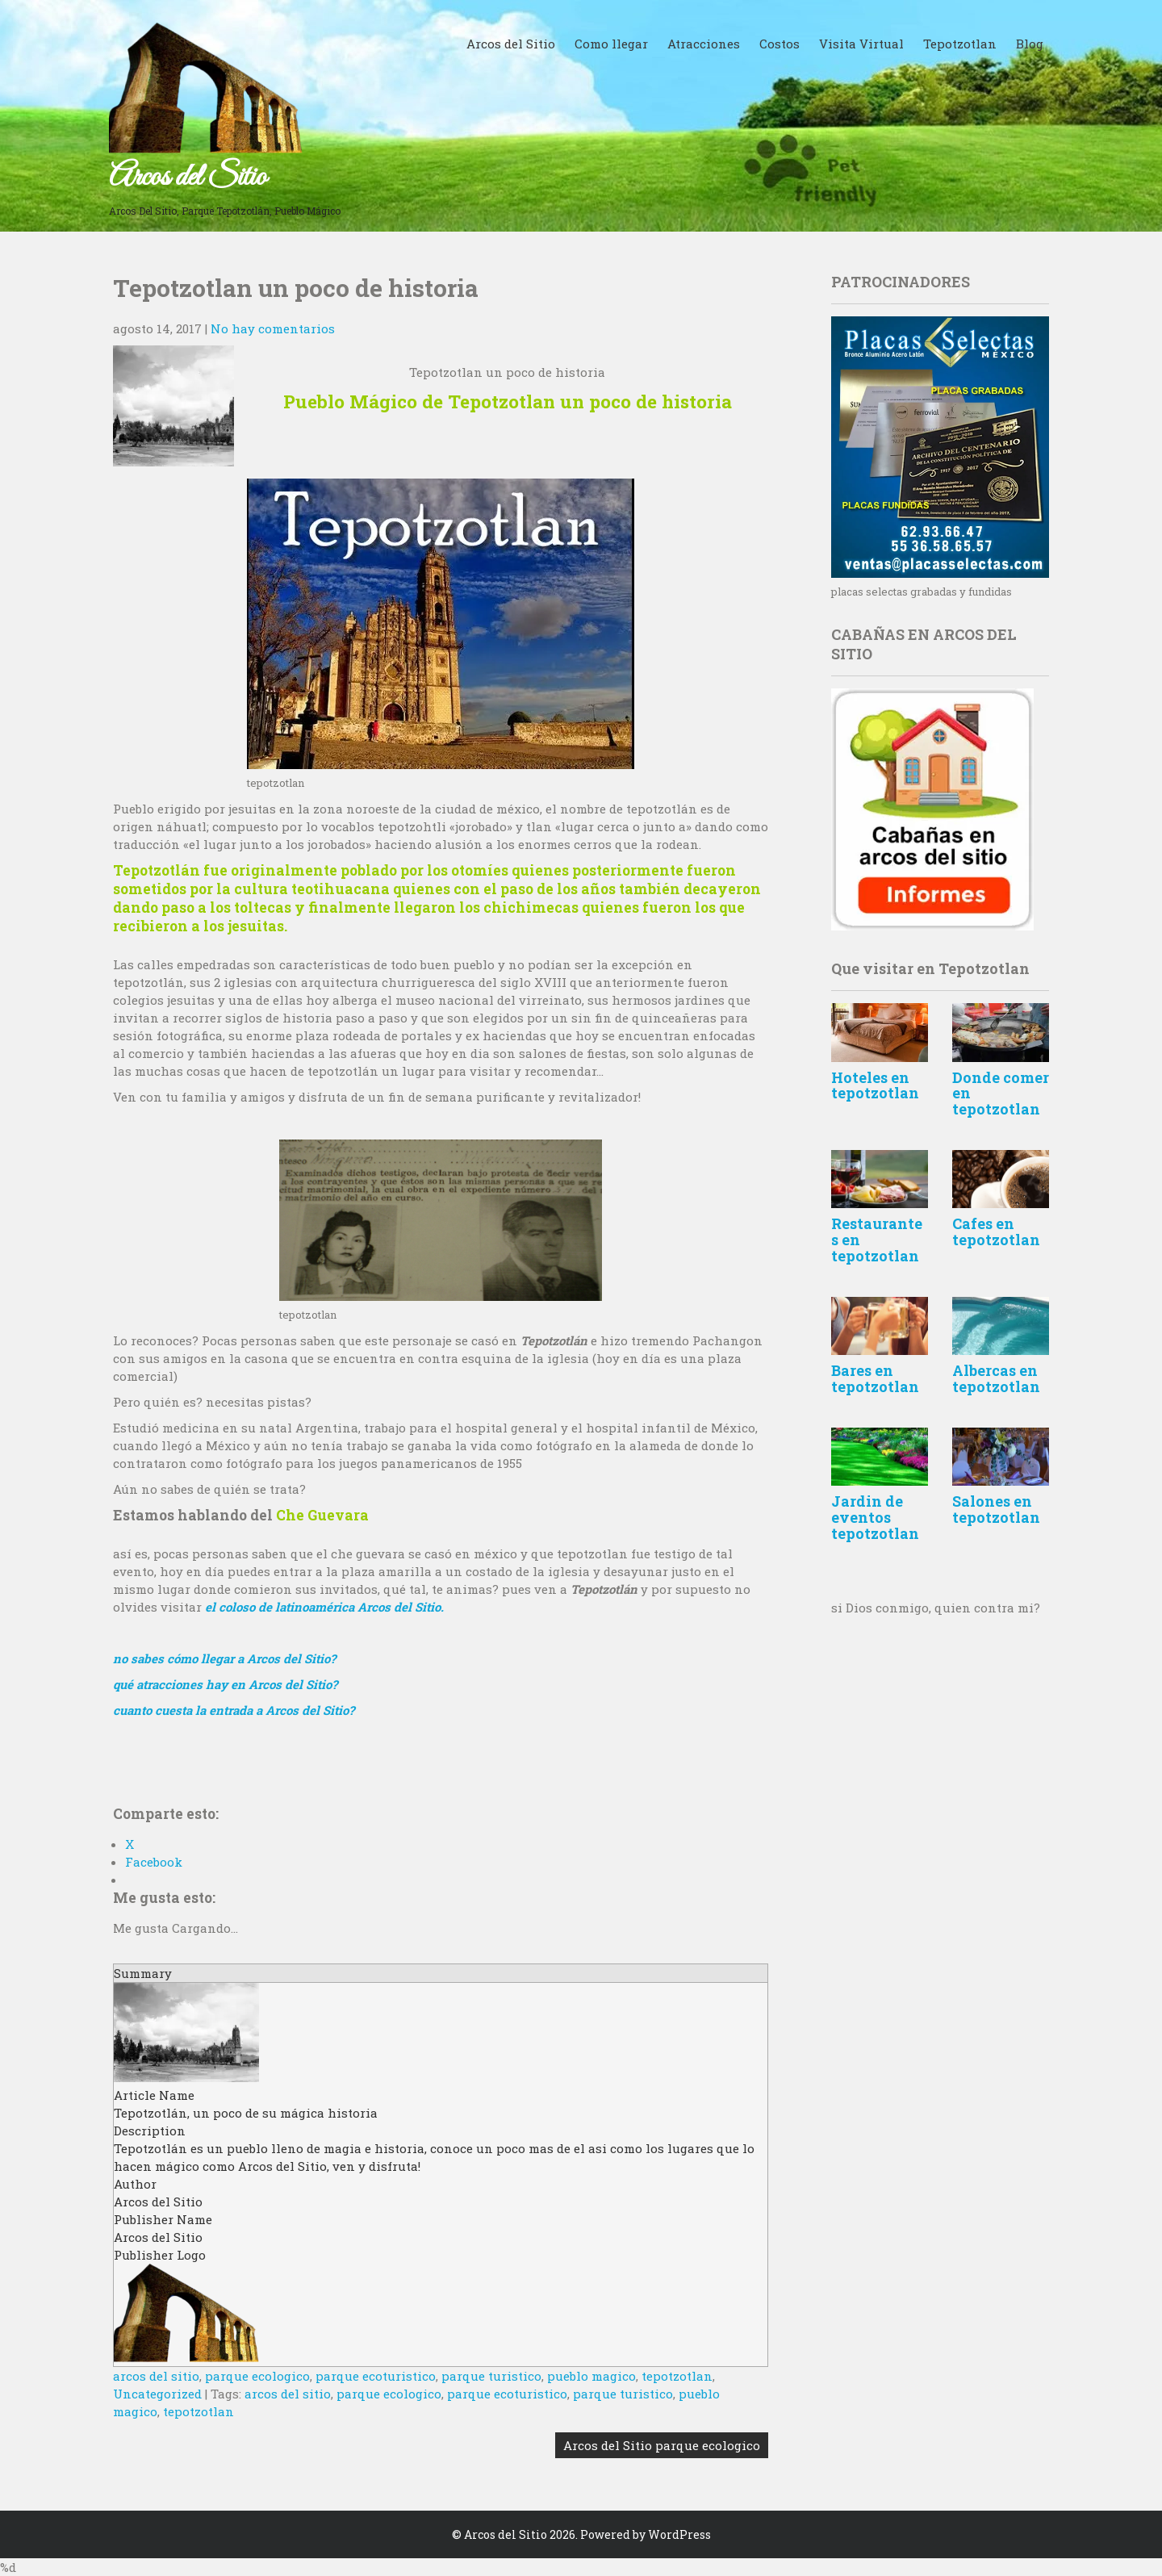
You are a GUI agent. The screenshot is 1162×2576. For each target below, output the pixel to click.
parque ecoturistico (376, 2376)
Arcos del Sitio (187, 177)
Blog (1029, 44)
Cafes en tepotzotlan (996, 1231)
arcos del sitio (156, 2376)
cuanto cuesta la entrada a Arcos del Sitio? (233, 1710)
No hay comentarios (273, 328)
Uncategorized (157, 2394)
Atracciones (703, 44)
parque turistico (491, 2376)
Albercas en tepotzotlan (996, 1378)
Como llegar (611, 44)
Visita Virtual (861, 44)
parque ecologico (257, 2376)
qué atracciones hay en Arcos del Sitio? (225, 1684)
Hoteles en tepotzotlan (875, 1085)
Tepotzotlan (960, 44)
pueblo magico (591, 2376)
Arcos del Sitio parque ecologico (661, 2445)
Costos (779, 44)
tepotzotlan (677, 2376)
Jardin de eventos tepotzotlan (875, 1517)
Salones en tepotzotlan (996, 1509)
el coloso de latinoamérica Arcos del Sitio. (324, 1607)
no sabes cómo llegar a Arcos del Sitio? (224, 1658)
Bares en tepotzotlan (875, 1378)
